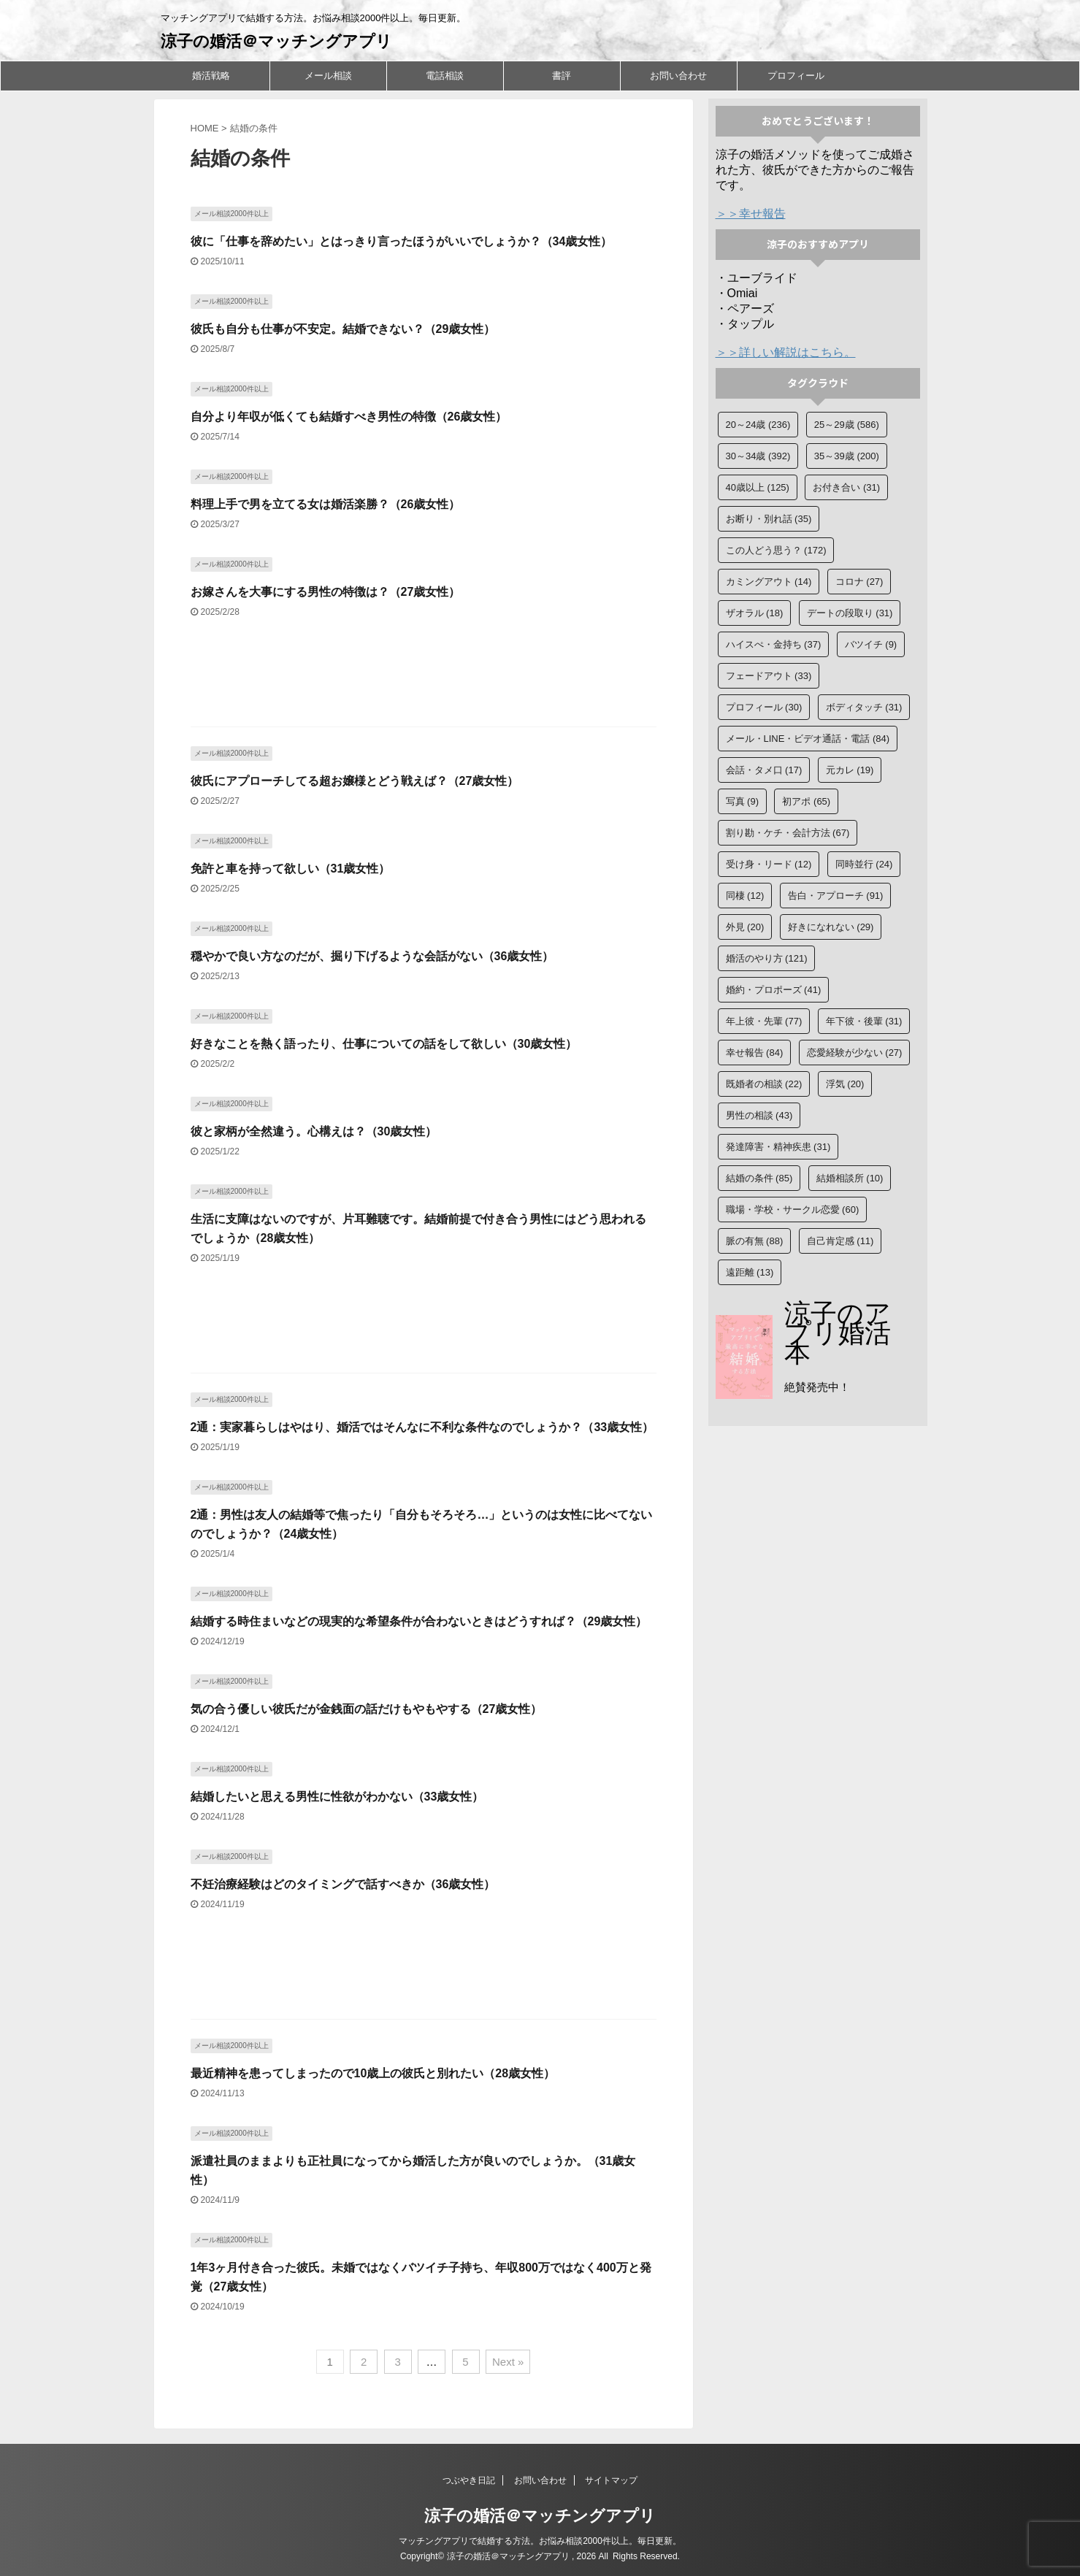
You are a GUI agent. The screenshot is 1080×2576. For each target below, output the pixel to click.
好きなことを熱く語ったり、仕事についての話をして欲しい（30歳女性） (384, 1044)
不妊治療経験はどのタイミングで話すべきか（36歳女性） (343, 1884)
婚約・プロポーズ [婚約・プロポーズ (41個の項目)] (774, 989)
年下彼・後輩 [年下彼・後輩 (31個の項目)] (864, 1021)
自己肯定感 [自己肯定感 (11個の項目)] (840, 1240)
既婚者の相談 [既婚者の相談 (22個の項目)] (764, 1083)
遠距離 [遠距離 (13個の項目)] (750, 1272)
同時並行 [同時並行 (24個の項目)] (864, 864)
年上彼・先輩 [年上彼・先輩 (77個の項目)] (764, 1021)
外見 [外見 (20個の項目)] (745, 926)
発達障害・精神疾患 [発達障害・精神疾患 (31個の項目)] (778, 1146)
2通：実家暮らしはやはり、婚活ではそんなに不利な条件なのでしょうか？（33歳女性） (422, 1427)
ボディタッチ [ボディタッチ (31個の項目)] (864, 707)
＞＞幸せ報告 (751, 213)
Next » (508, 2361)
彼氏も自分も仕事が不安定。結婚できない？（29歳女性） (343, 329)
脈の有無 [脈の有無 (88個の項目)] (755, 1240)
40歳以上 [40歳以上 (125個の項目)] (757, 487)
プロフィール (795, 75)
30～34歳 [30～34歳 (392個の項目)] (758, 456)
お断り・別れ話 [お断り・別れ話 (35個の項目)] (769, 518)
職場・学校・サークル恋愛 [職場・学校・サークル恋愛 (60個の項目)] (792, 1209)
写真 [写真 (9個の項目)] (742, 801)
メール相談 (328, 75)
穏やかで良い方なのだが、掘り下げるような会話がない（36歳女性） (372, 956)
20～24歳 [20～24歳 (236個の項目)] (758, 424)
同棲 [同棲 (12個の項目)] (745, 895)
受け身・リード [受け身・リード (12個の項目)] (769, 864)
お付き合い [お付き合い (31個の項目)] (846, 487)
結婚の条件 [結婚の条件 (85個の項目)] (759, 1178)
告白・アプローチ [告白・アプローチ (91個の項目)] (836, 895)
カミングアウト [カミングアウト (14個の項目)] (769, 581)
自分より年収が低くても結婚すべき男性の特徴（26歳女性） (349, 416)
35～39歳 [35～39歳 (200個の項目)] (846, 456)
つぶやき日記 (469, 2480)
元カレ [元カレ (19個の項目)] (850, 769)
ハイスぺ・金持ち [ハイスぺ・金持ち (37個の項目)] (774, 644)
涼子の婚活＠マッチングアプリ (276, 41)
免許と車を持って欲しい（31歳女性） (291, 868)
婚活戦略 (211, 75)
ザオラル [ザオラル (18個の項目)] (755, 612)
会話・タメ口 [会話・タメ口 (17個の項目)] (764, 769)
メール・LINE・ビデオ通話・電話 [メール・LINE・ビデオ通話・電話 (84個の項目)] (808, 738)
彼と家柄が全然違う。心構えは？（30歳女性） (314, 1131)
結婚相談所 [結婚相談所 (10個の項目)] (850, 1178)
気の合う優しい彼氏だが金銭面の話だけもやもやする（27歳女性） (367, 1709)
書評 (561, 75)
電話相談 (445, 75)
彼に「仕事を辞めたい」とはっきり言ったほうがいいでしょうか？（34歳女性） (402, 241)
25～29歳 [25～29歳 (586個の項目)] (846, 424)
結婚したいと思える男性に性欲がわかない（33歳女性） (337, 1796)
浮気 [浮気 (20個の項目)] (845, 1083)
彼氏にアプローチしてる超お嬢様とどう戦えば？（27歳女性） (355, 781)
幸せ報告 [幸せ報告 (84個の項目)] (755, 1052)
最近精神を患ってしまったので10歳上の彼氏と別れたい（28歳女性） (373, 2073)
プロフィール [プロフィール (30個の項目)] (764, 707)
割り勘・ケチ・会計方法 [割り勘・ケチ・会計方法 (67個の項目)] (788, 832)
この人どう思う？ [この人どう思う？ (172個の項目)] (776, 550)
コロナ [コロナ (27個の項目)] (859, 581)
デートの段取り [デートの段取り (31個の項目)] (850, 612)
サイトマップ (611, 2480)
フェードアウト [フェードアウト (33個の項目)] (769, 675)
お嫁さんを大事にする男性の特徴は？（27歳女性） (326, 592)
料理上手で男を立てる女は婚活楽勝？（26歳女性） (326, 504)
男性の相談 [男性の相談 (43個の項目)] (759, 1115)
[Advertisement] (423, 679)
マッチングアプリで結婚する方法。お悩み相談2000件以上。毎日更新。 (540, 2541)
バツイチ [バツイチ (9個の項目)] (871, 644)
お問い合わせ (678, 75)
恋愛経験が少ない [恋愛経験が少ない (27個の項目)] (855, 1052)
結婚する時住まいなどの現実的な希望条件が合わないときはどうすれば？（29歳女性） (419, 1621)
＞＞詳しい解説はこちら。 (786, 352)
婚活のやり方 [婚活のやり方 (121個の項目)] (767, 958)
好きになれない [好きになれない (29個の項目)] (831, 926)
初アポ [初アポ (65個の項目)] (806, 801)
